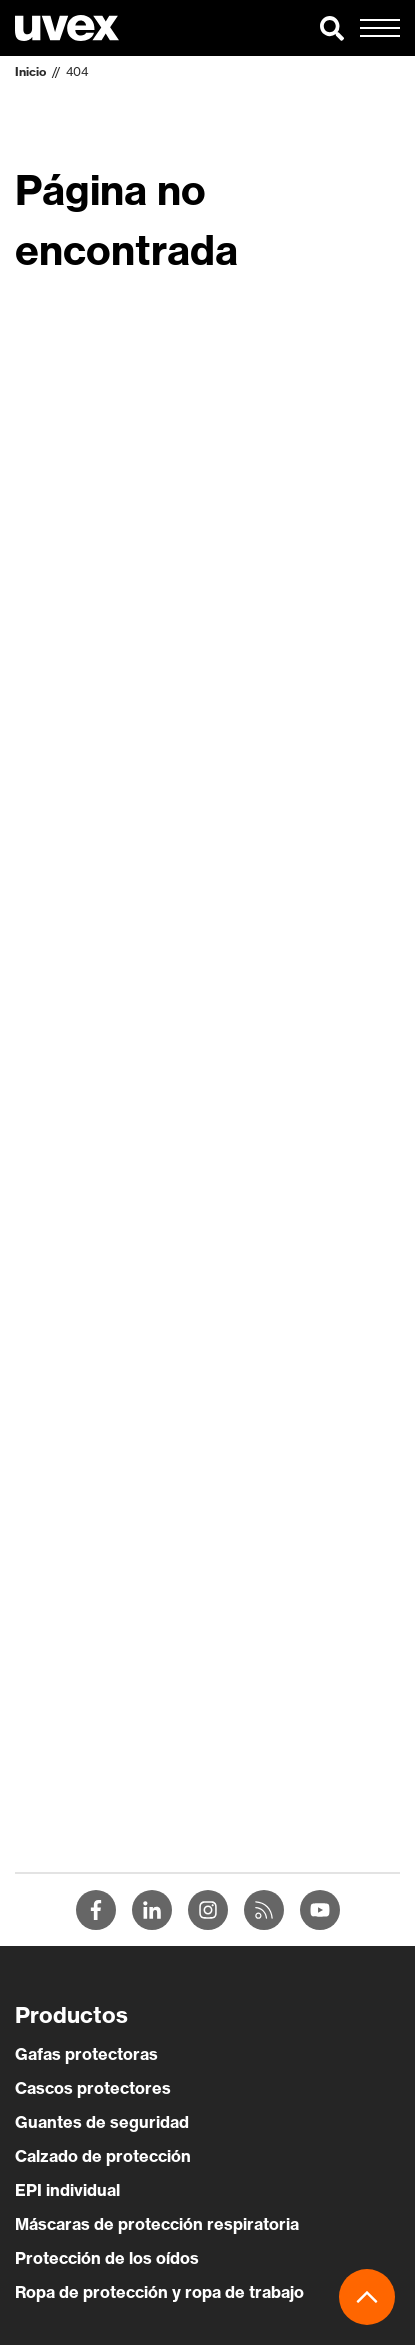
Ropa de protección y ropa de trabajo (159, 2292)
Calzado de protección (103, 2156)
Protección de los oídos (107, 2258)
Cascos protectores (93, 2088)
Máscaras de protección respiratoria (157, 2224)
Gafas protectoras (86, 2054)
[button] (332, 28)
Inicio (30, 71)
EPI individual (67, 2190)
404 (77, 71)
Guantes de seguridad (102, 2122)
